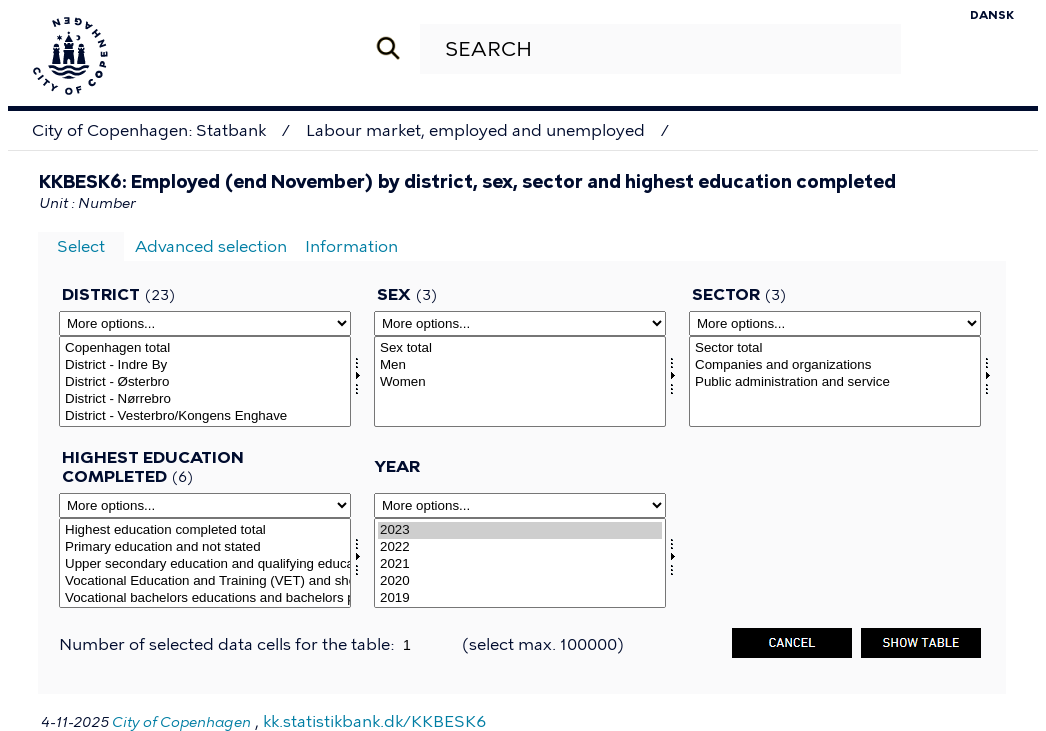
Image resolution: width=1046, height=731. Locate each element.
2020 (520, 581)
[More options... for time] (520, 505)
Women (520, 382)
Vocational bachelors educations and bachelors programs (205, 598)
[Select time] (520, 563)
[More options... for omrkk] (205, 323)
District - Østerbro (205, 382)
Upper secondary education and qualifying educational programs (205, 564)
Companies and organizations (835, 365)
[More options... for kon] (520, 323)
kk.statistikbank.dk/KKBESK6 (374, 721)
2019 (520, 598)
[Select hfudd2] (205, 563)
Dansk (992, 15)
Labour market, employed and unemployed (475, 130)
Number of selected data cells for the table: (228, 644)
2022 (520, 547)
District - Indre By (205, 365)
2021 (520, 564)
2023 (520, 530)
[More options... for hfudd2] (205, 505)
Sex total (520, 348)
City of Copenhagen (181, 722)
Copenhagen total (205, 348)
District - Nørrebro (205, 399)
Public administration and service (835, 382)
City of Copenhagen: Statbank (149, 130)
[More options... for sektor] (835, 323)
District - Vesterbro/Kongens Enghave (205, 416)
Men (520, 365)
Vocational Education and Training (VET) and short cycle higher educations (205, 581)
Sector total (835, 348)
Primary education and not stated (205, 547)
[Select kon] (520, 381)
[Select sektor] (835, 381)
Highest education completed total (205, 530)
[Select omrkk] (205, 381)
